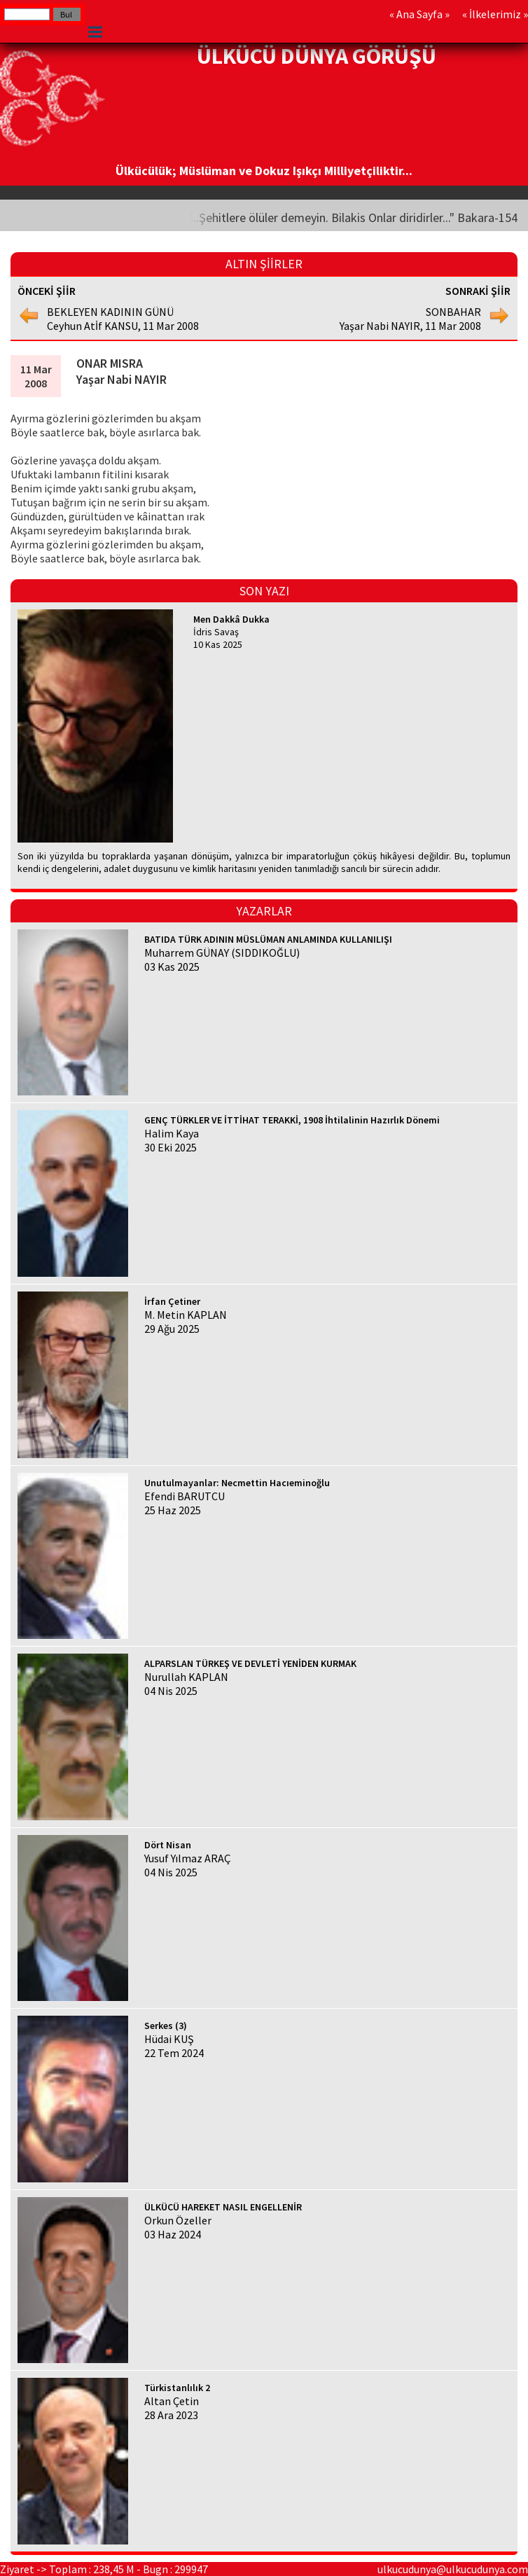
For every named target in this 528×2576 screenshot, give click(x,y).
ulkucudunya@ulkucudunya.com (452, 2569)
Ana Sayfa (419, 14)
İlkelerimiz (495, 14)
